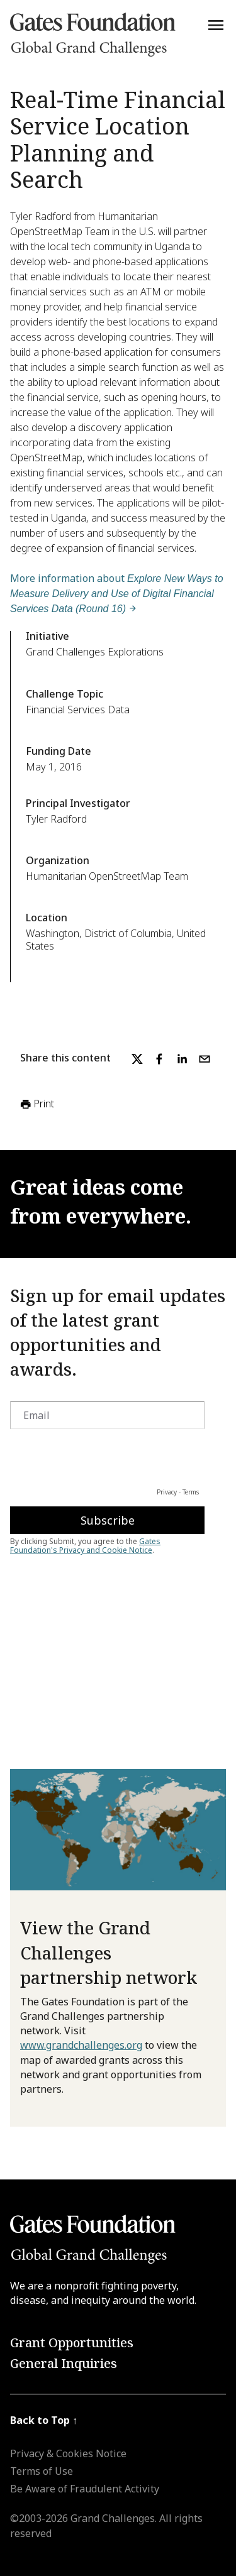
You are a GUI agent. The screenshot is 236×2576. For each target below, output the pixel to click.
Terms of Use (41, 2471)
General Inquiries (63, 2363)
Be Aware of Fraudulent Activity (84, 2489)
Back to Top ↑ (43, 2420)
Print (36, 1104)
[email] (204, 1059)
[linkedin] (182, 1059)
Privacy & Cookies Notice (68, 2453)
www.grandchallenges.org (81, 2045)
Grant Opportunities (71, 2342)
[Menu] (216, 25)
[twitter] (137, 1059)
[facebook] (159, 1059)
